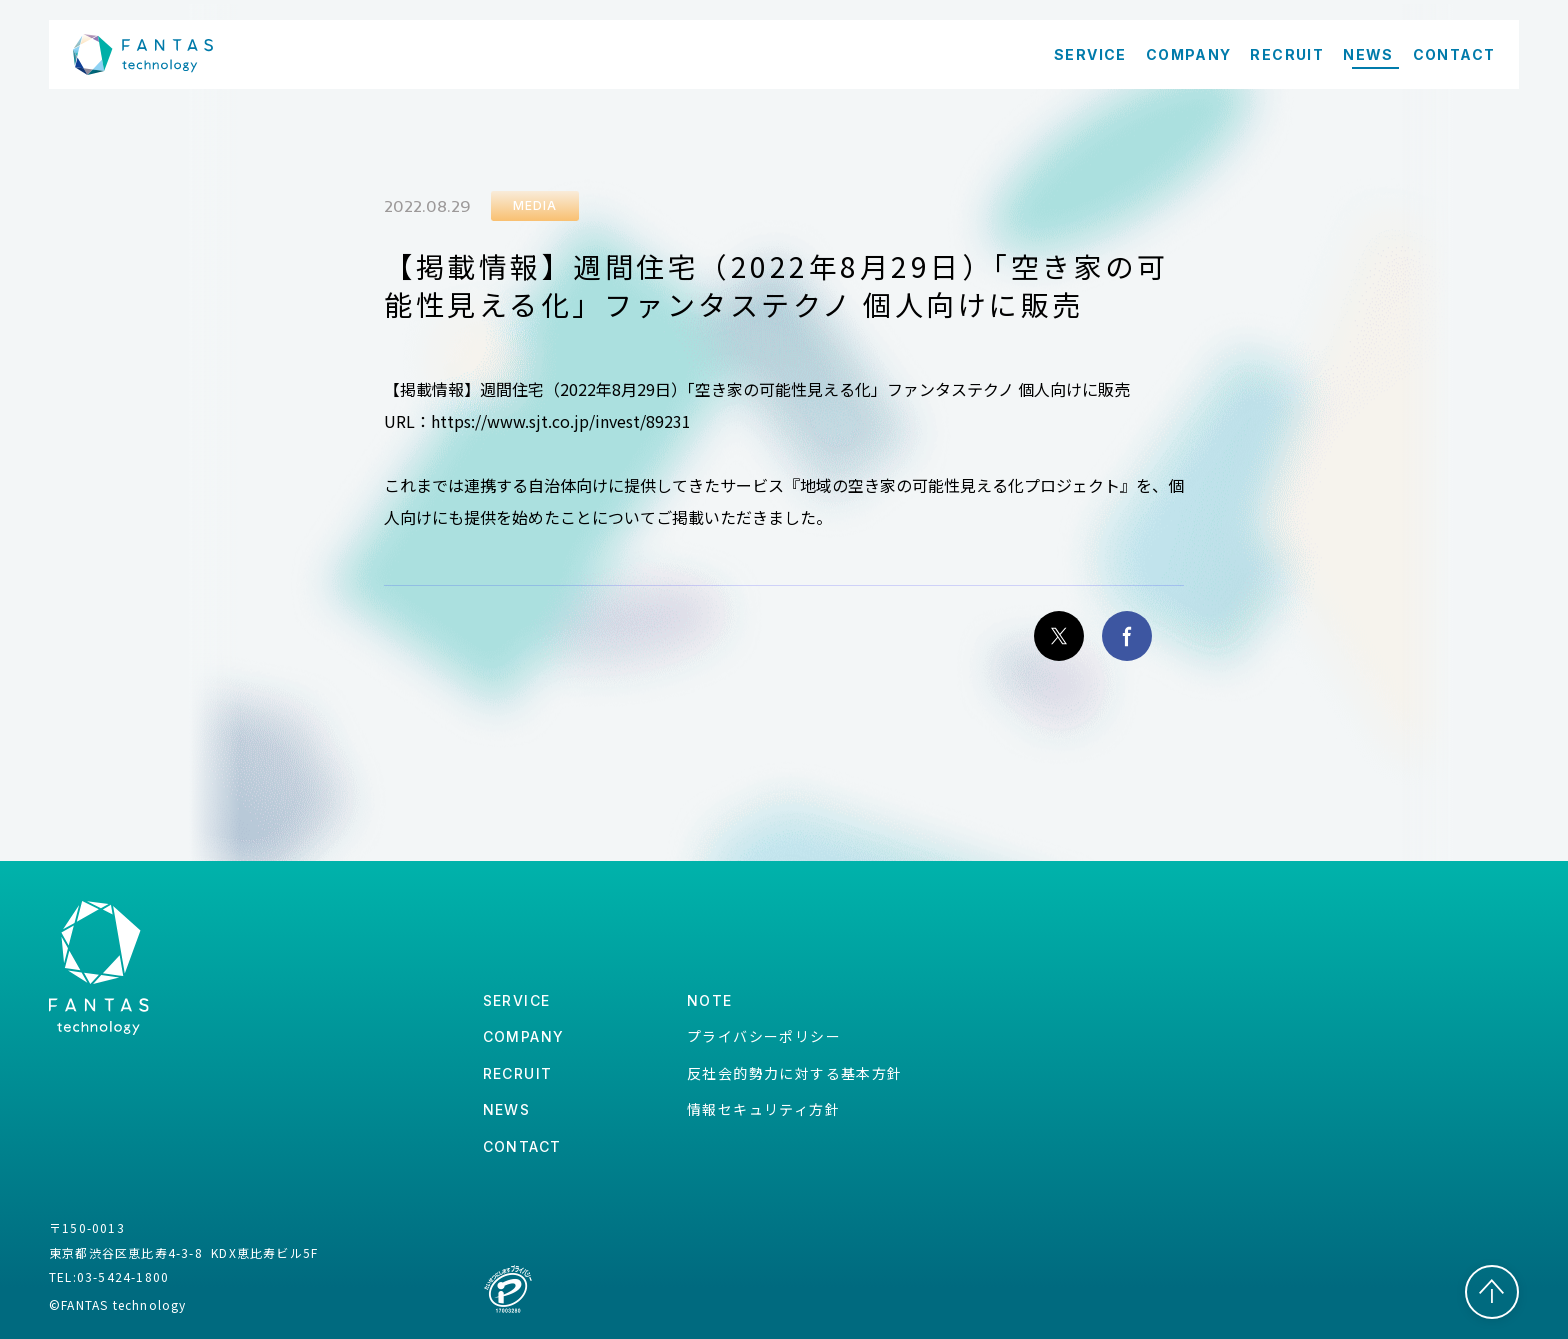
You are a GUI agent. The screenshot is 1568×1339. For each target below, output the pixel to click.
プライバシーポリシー (764, 1036)
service (517, 1000)
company (524, 1036)
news (507, 1109)
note (710, 1000)
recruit (518, 1073)
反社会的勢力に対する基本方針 (795, 1073)
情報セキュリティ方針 (763, 1109)
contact (522, 1146)
